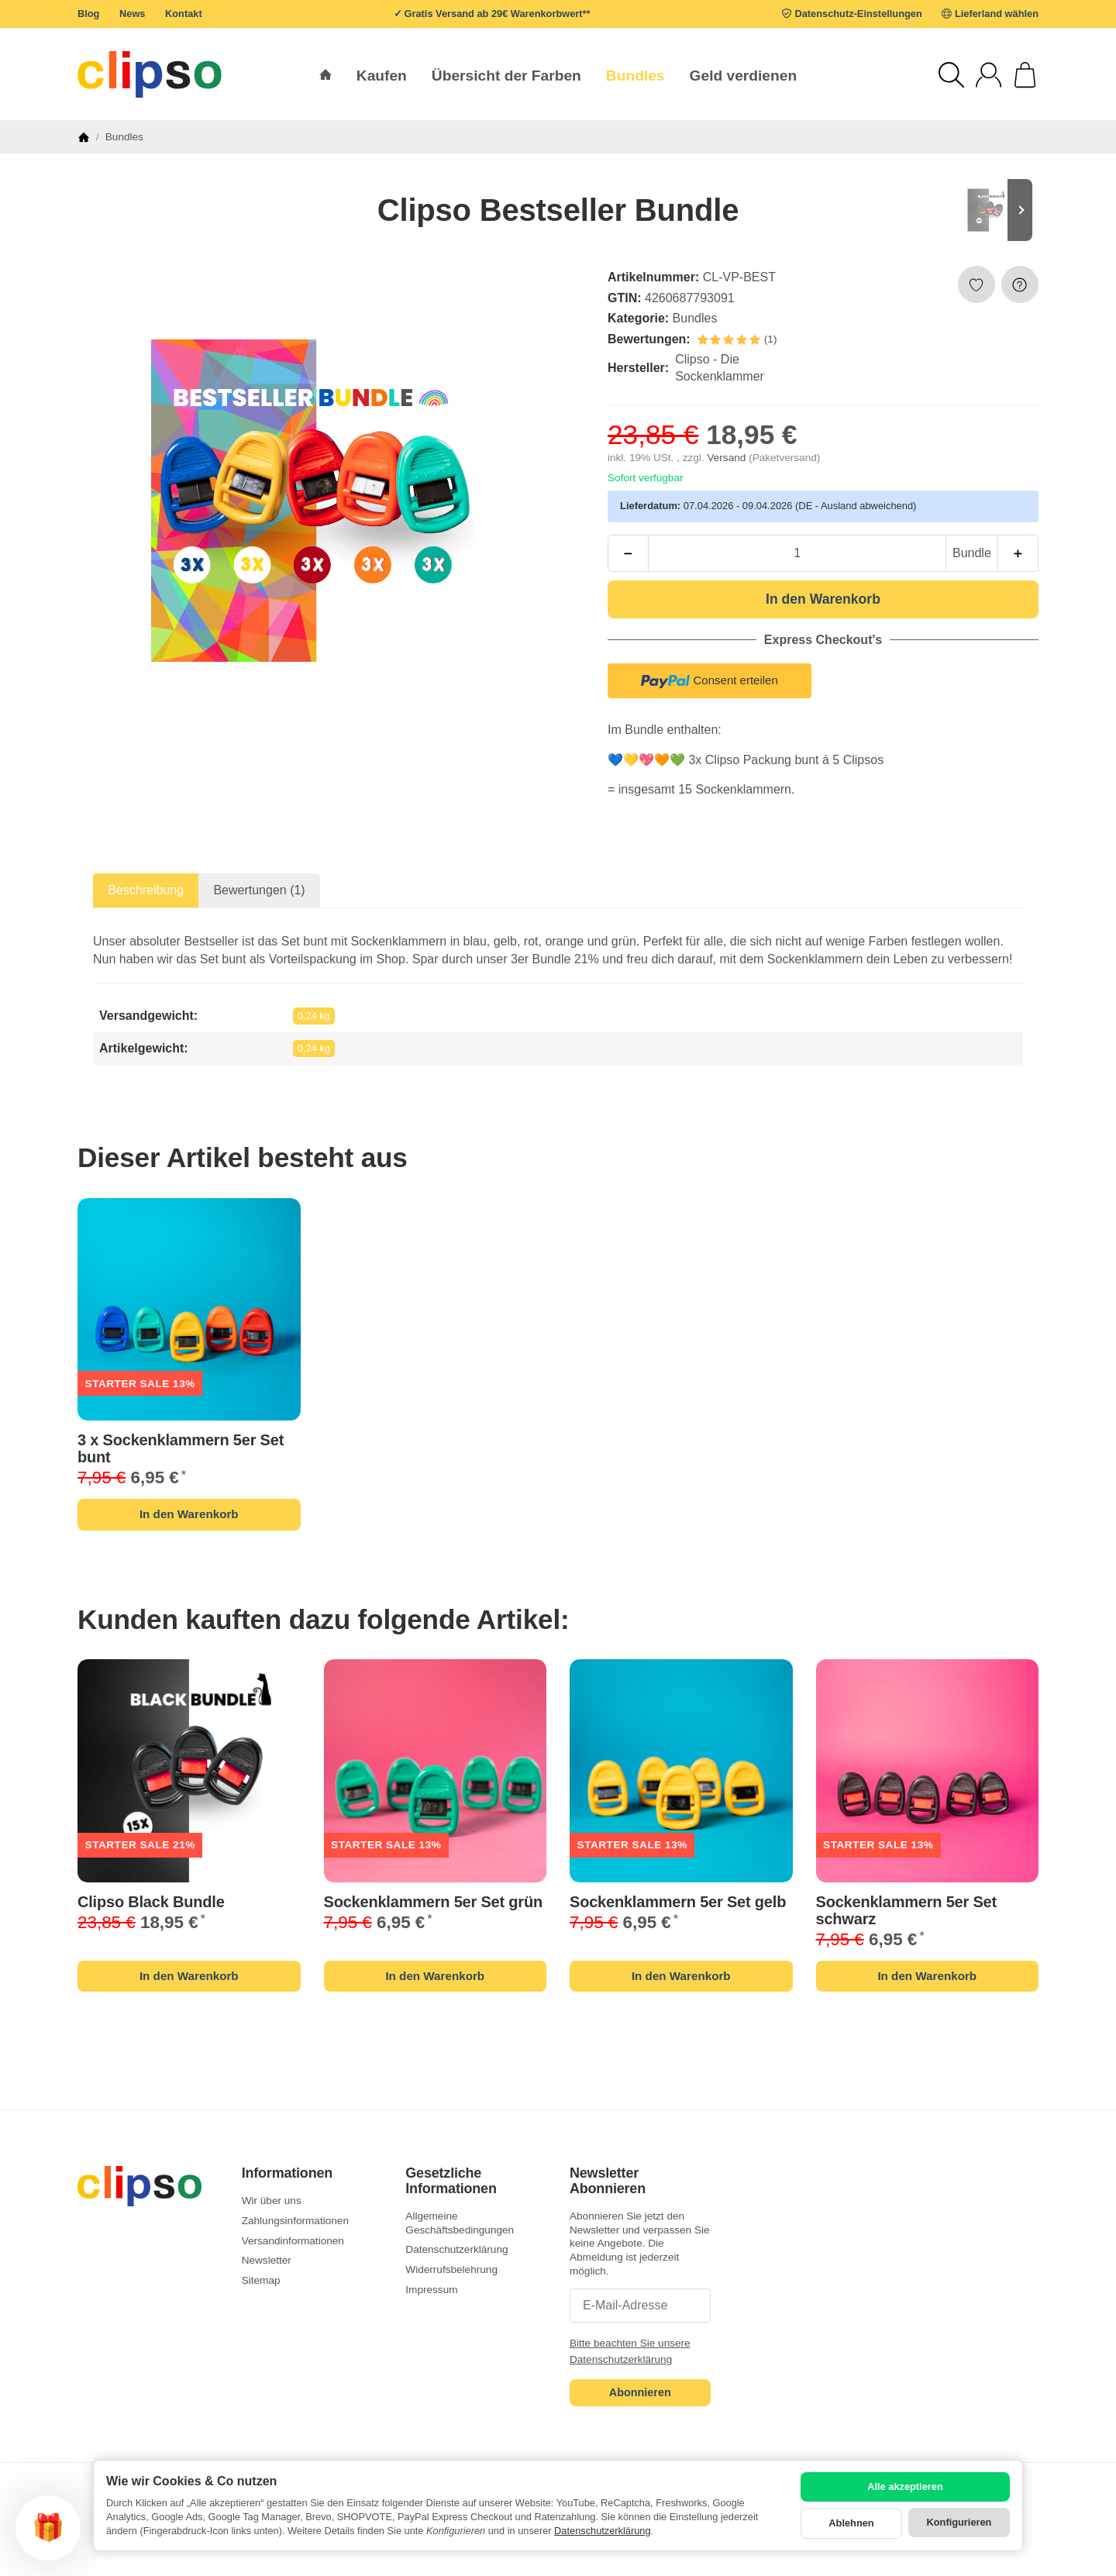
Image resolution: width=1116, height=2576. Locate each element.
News (132, 13)
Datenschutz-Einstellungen (858, 13)
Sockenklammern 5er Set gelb (678, 1901)
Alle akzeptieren (904, 2486)
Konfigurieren (959, 2522)
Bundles (695, 318)
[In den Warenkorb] (823, 599)
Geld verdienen (743, 75)
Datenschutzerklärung (602, 2530)
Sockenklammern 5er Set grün (433, 1901)
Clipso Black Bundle (151, 1901)
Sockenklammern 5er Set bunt (181, 1448)
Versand (728, 457)
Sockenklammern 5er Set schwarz (906, 1910)
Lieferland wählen (996, 13)
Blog (88, 13)
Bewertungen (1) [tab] (259, 890)
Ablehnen (850, 2523)
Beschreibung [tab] (146, 890)
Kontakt (183, 13)
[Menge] (797, 553)
